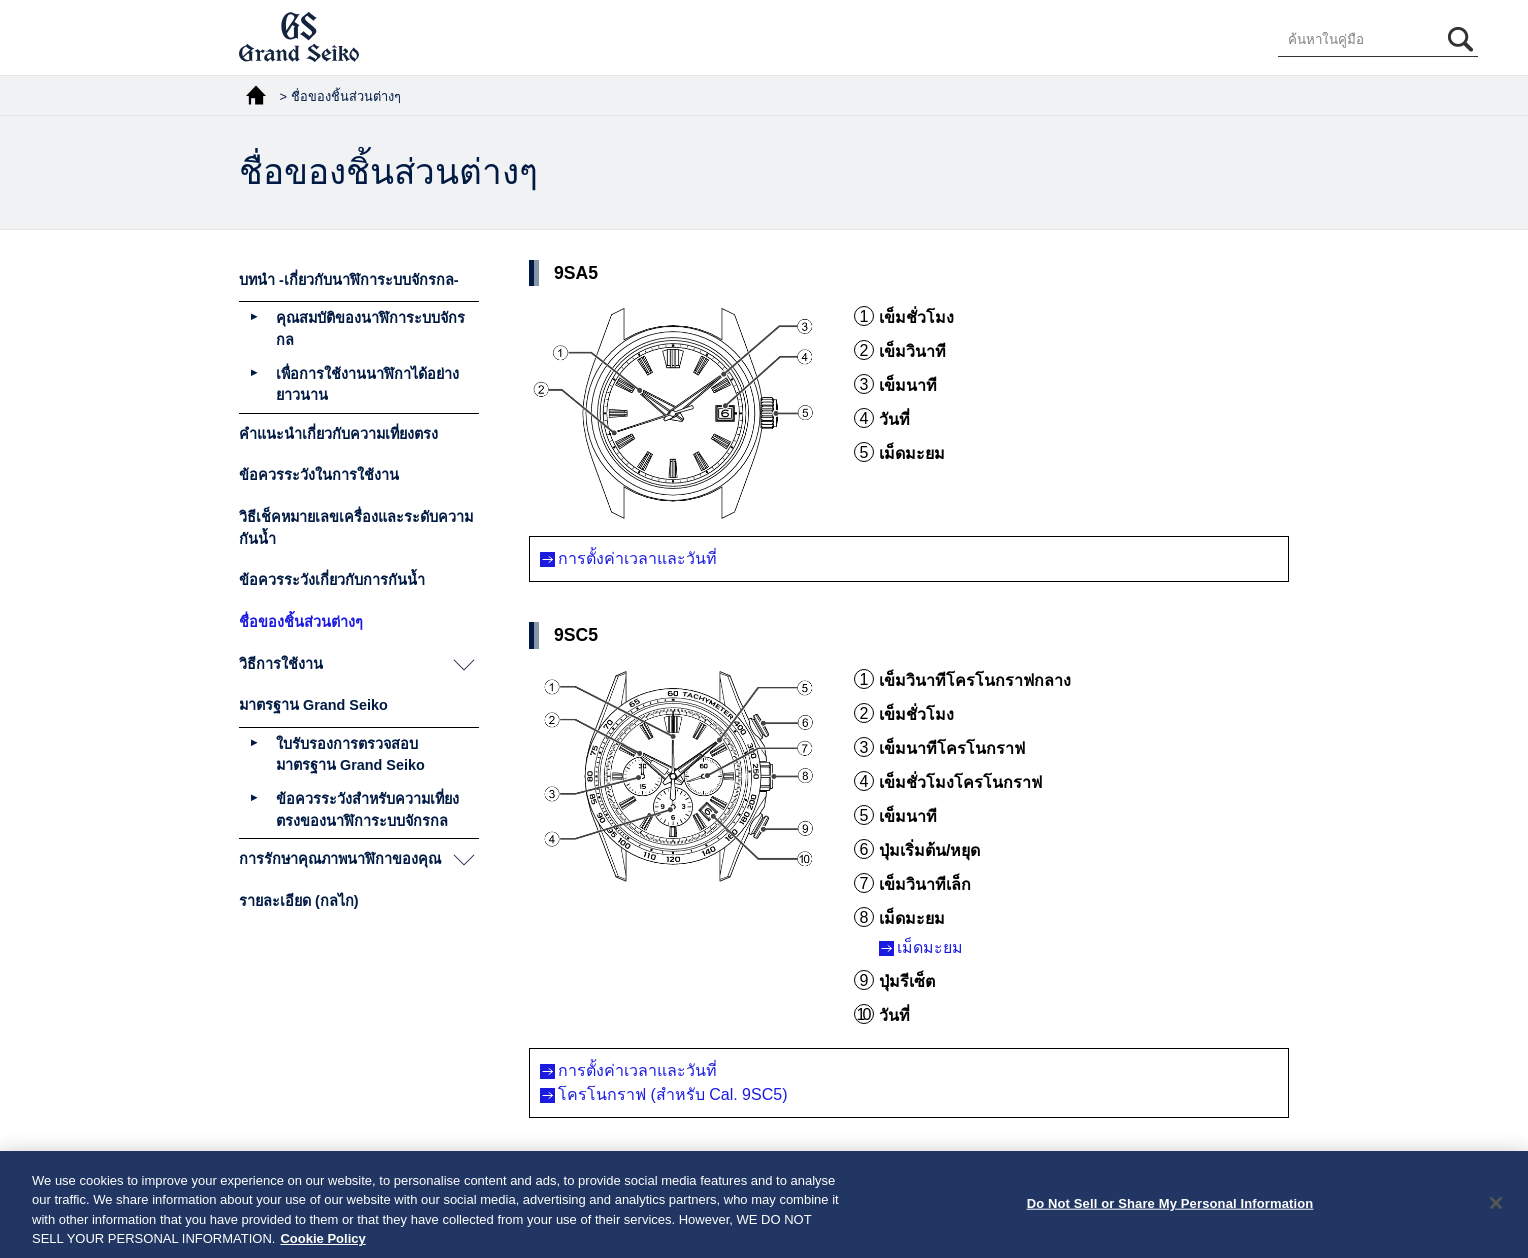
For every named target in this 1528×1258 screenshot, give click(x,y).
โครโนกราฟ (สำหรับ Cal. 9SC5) (672, 1094)
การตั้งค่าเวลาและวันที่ (637, 558)
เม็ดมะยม (930, 947)
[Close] (1496, 1210)
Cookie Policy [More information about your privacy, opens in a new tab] (322, 1246)
